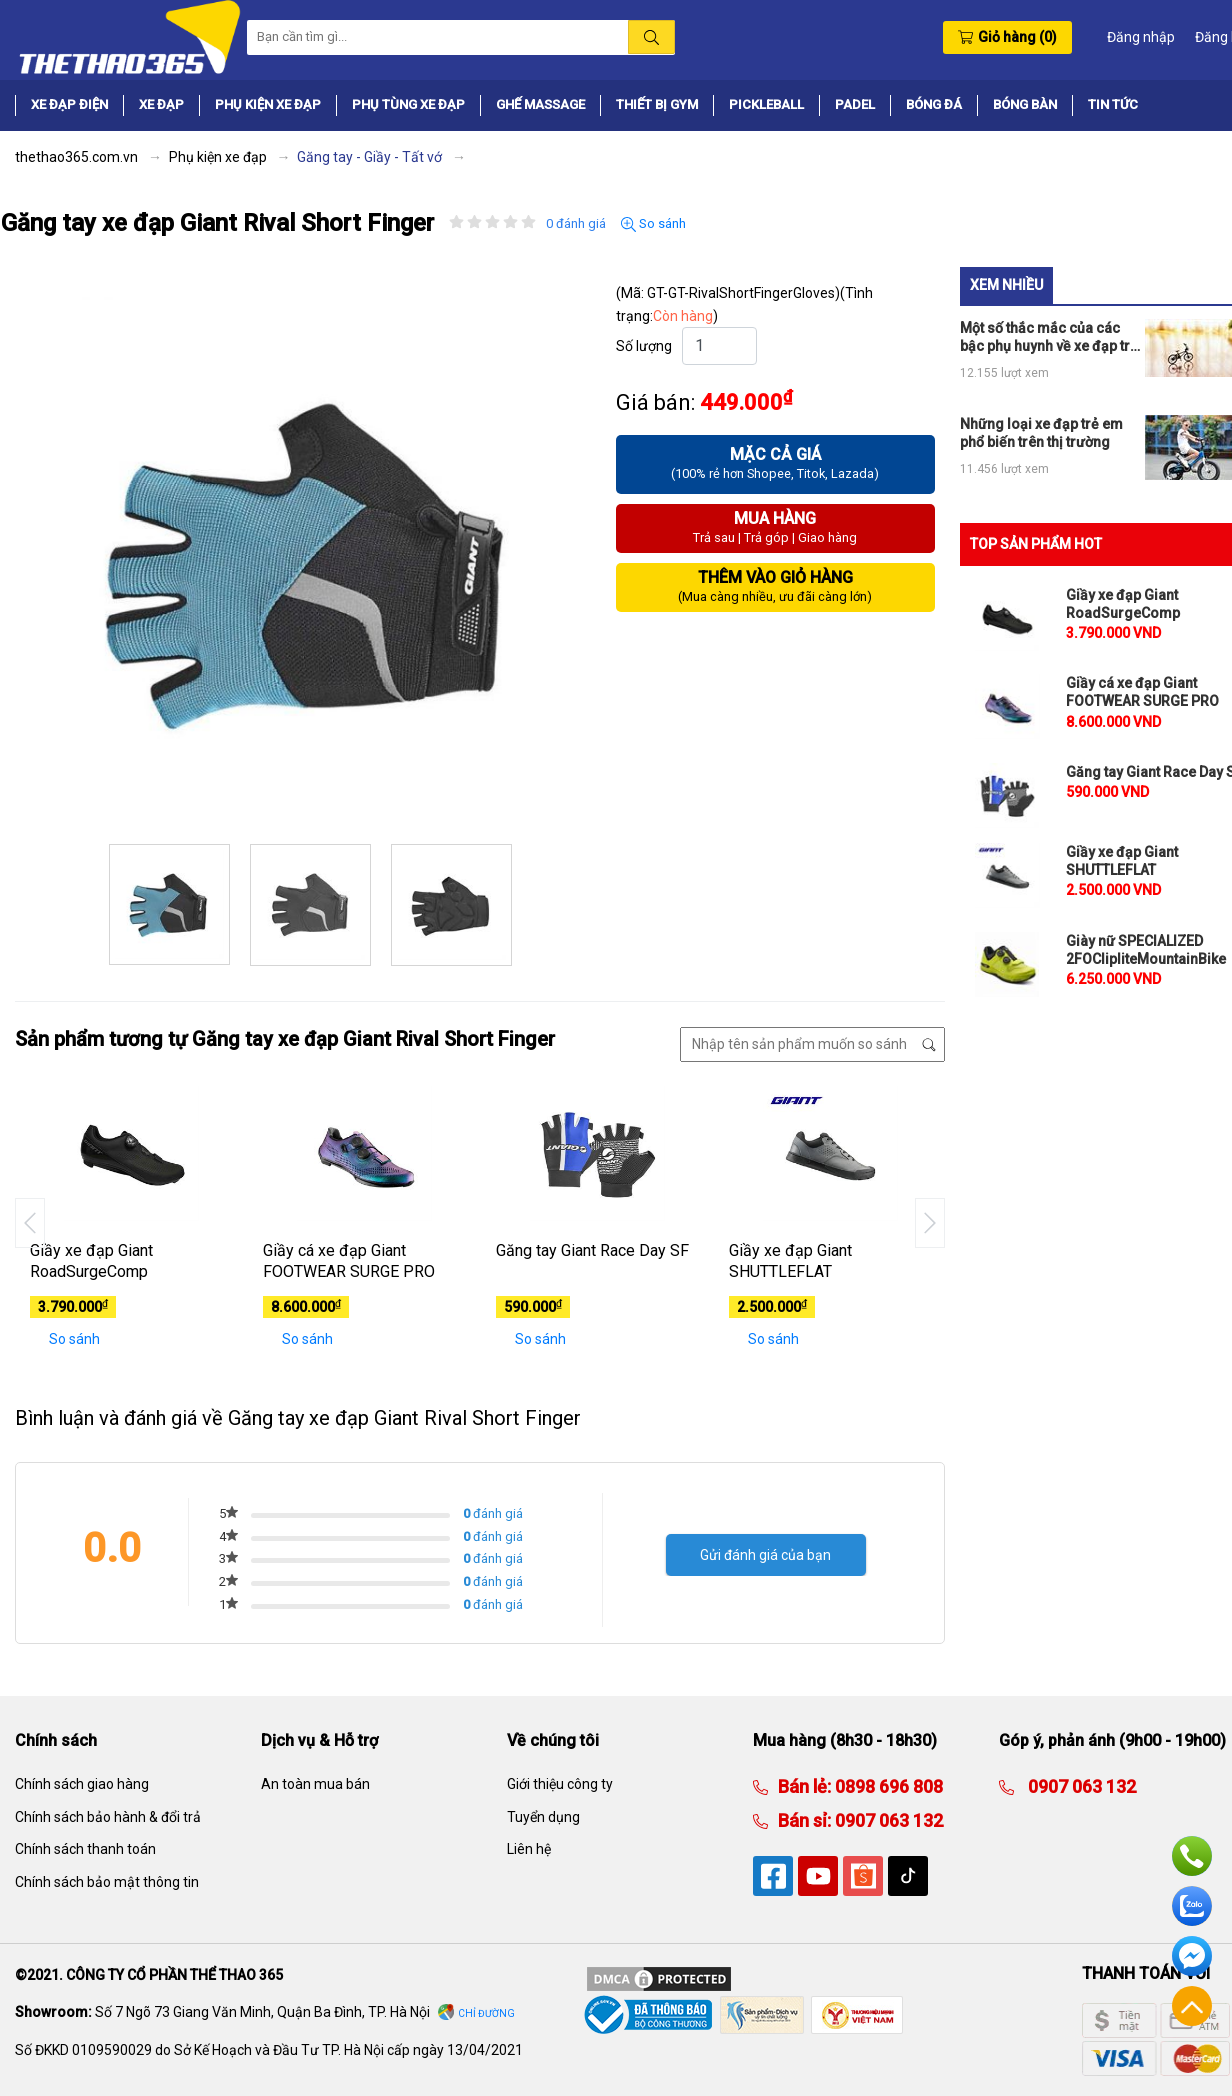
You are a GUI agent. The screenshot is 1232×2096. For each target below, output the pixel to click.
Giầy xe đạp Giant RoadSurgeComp (91, 1261)
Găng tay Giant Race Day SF (592, 1250)
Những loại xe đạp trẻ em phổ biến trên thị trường (1041, 433)
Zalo (1192, 1906)
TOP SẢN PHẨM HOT (1036, 544)
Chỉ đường (486, 2013)
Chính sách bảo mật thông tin (107, 1882)
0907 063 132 (887, 1820)
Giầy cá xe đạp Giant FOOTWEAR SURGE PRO (349, 1261)
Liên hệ (529, 1849)
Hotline (1192, 1856)
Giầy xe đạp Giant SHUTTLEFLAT (790, 1261)
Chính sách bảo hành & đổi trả (108, 1817)
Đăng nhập (1141, 37)
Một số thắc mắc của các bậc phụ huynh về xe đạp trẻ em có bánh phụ (1049, 337)
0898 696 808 (887, 1786)
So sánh (653, 224)
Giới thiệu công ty (560, 1784)
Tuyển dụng (543, 1817)
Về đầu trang (1192, 2006)
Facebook (1192, 1956)
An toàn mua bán (315, 1784)
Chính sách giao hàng (82, 1784)
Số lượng (644, 346)
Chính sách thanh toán (85, 1849)
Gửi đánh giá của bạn (765, 1555)
